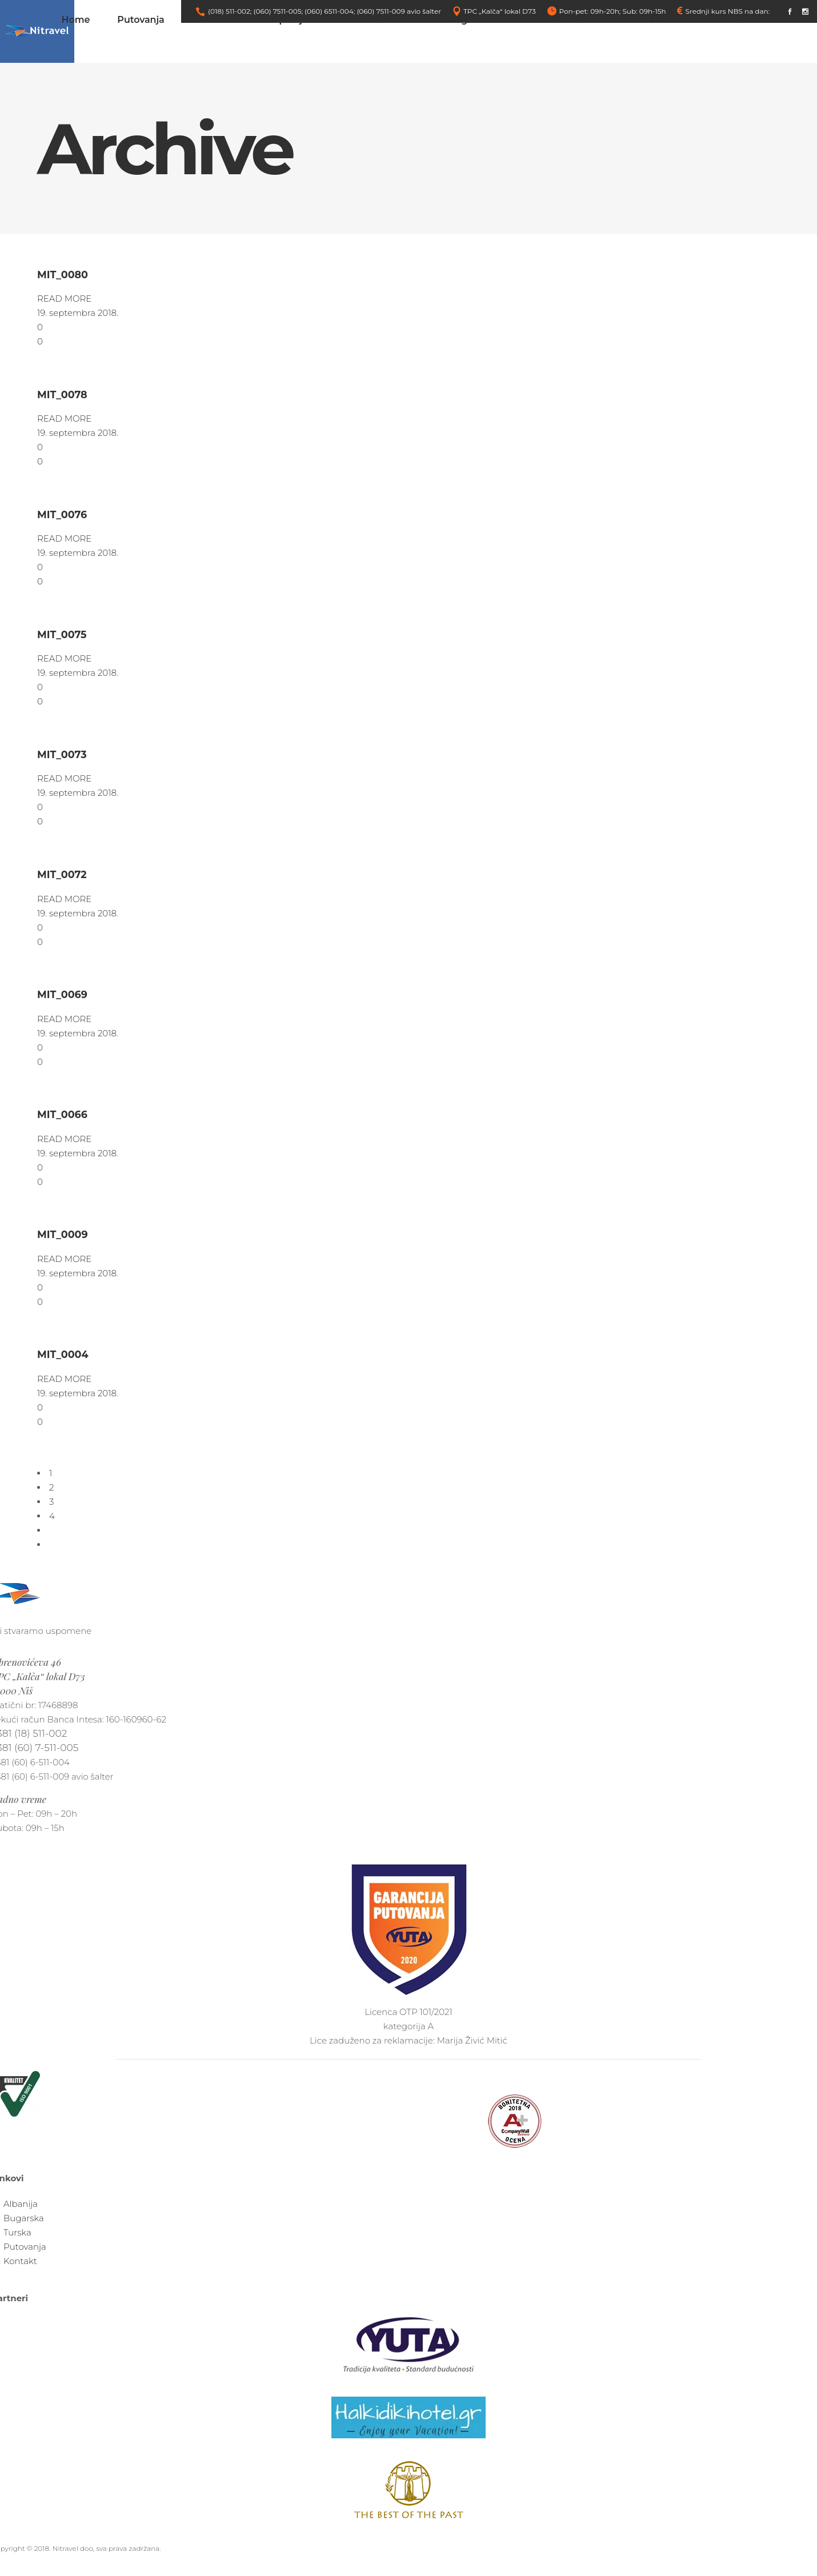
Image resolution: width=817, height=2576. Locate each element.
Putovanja (24, 2246)
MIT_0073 (62, 754)
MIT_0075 (62, 634)
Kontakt (20, 2260)
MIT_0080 (62, 275)
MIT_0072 (62, 874)
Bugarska (23, 2218)
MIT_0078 (62, 394)
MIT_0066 (62, 1114)
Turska (17, 2232)
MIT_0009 (62, 1234)
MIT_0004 (63, 1354)
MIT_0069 (62, 994)
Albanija (20, 2203)
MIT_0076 (62, 514)
